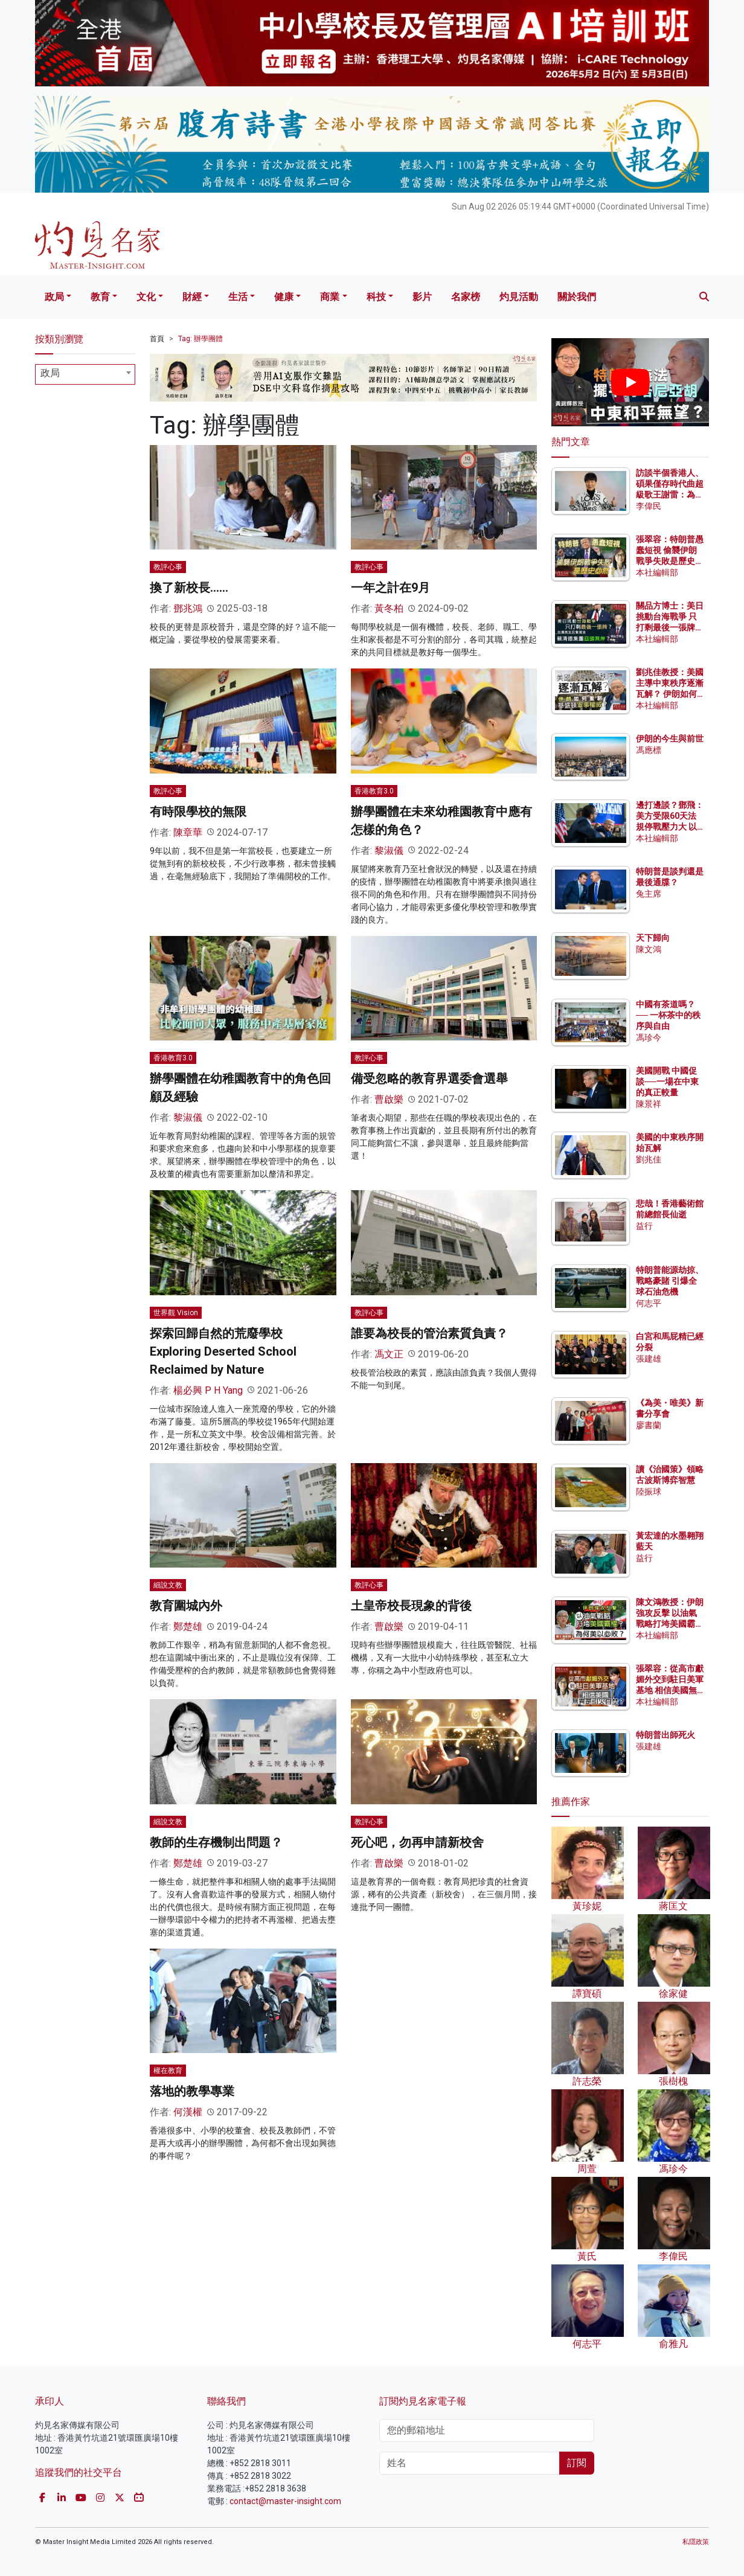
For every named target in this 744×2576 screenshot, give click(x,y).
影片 (422, 297)
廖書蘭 (648, 1425)
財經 (192, 297)
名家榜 (465, 297)
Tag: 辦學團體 (200, 339)
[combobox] (85, 374)
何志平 (648, 1303)
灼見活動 (518, 297)
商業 (329, 297)
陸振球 (648, 1491)
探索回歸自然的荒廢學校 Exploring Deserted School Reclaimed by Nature (223, 1351)
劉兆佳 (648, 1159)
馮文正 (388, 1354)
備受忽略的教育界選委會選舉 (429, 1078)
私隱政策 (695, 2542)
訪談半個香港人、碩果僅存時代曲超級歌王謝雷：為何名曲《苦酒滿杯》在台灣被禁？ (670, 495)
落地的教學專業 (192, 2091)
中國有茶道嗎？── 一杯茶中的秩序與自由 (668, 1015)
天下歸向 (653, 938)
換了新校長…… (189, 587)
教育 (100, 297)
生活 (238, 297)
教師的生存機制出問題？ (216, 1842)
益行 (644, 1226)
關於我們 (576, 297)
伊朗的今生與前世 (670, 738)
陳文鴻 (648, 949)
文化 (146, 297)
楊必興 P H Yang (208, 1390)
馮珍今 (648, 1037)
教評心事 (167, 567)
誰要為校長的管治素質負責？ (429, 1333)
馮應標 (648, 750)
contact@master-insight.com (285, 2501)
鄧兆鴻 (187, 608)
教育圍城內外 (186, 1605)
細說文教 (167, 1585)
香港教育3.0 (374, 791)
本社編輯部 (657, 572)
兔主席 (648, 894)
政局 (54, 297)
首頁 (157, 339)
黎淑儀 (388, 850)
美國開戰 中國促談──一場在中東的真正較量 (667, 1081)
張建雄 (648, 1358)
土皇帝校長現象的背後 (411, 1605)
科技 (376, 297)
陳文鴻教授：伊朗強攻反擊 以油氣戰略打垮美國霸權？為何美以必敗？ (670, 1624)
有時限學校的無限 (198, 811)
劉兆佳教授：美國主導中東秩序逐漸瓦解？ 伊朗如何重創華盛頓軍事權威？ (670, 694)
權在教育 (167, 2070)
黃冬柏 (388, 608)
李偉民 (648, 506)
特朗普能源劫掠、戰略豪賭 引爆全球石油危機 (670, 1280)
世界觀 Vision (175, 1313)
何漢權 (187, 2112)
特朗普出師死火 (665, 1735)
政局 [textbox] (50, 373)
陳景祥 (648, 1104)
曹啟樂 (388, 1099)
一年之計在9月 (390, 587)
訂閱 (576, 2463)
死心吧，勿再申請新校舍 (417, 1842)
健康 (283, 297)
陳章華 (187, 832)
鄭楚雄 (187, 1626)
